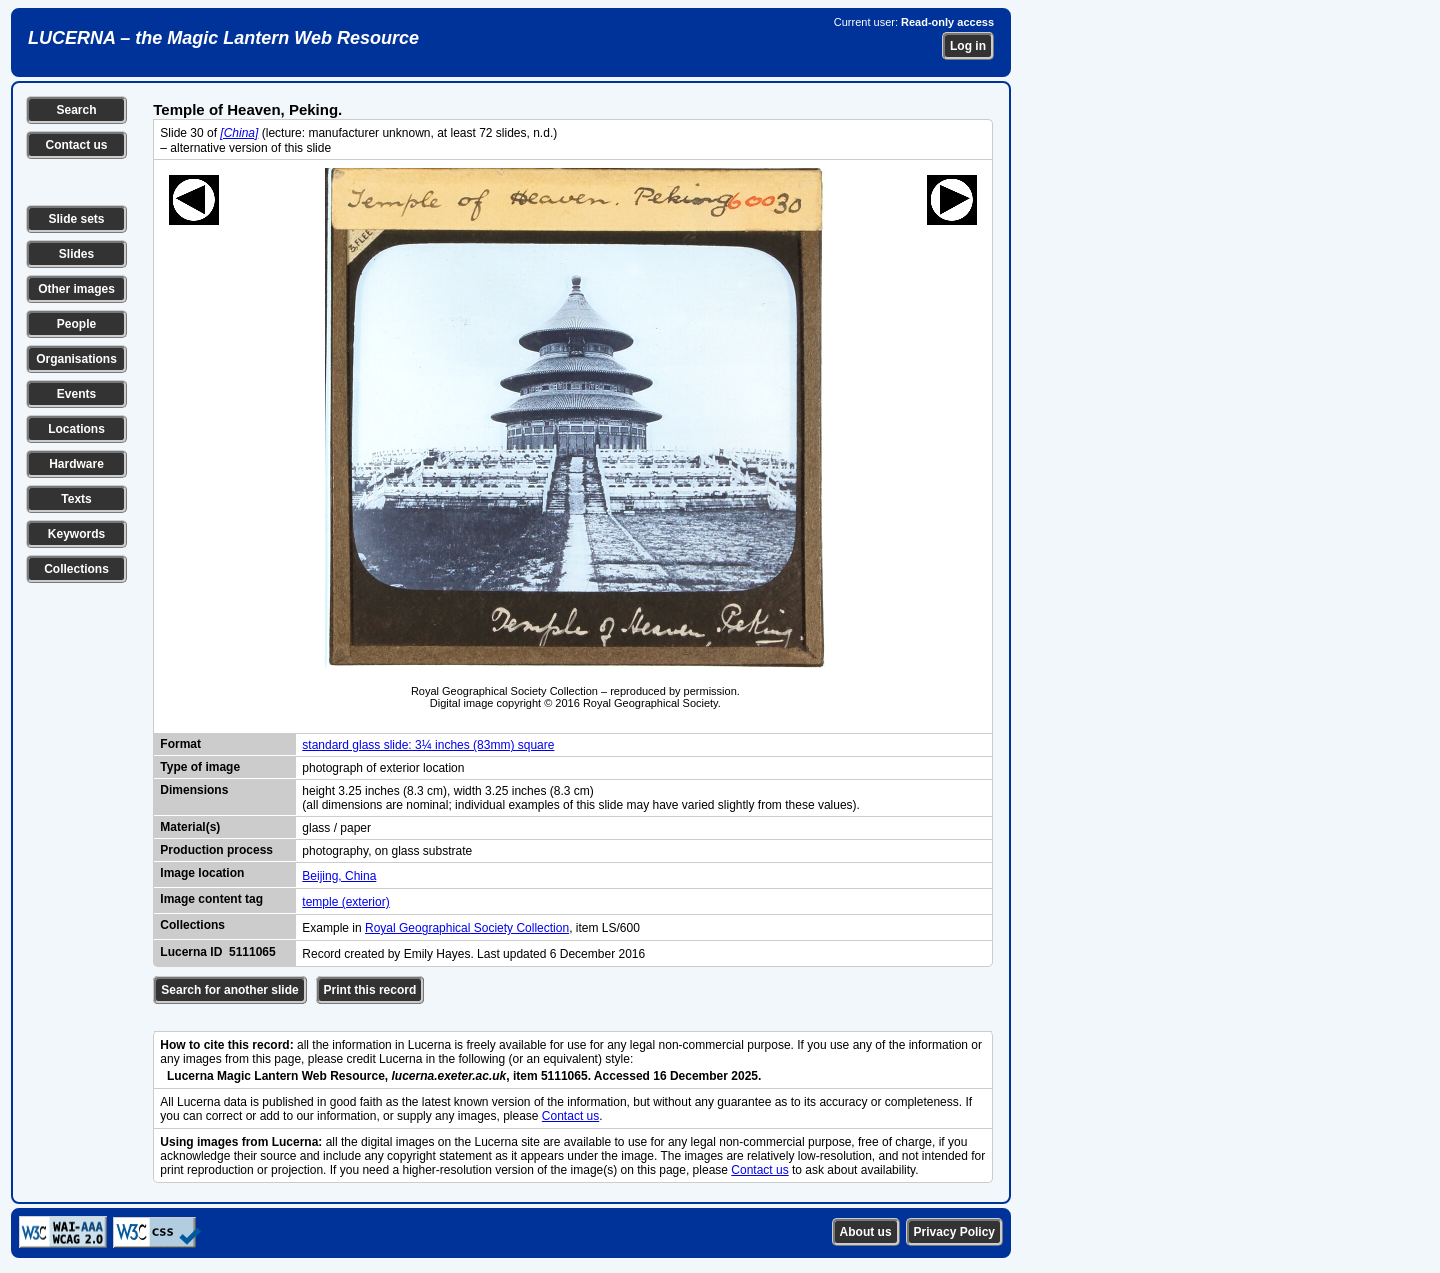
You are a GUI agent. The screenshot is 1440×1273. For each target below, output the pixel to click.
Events (76, 394)
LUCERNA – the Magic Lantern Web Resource (223, 38)
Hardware (76, 464)
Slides (76, 254)
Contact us (76, 145)
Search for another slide (229, 990)
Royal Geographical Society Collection (467, 928)
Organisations (76, 359)
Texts (76, 499)
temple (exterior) (345, 902)
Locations (76, 429)
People (76, 324)
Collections (76, 569)
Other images (76, 289)
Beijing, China (339, 876)
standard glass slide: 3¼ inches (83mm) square (428, 745)
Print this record (370, 990)
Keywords (76, 534)
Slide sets (76, 219)
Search (76, 110)
